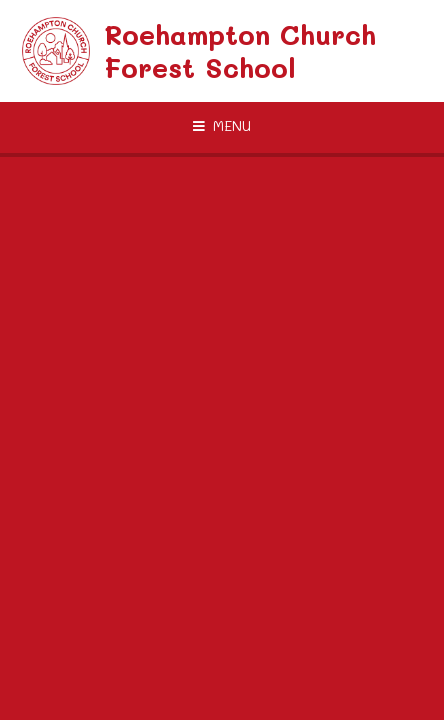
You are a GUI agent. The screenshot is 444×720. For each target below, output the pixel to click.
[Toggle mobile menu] (222, 126)
